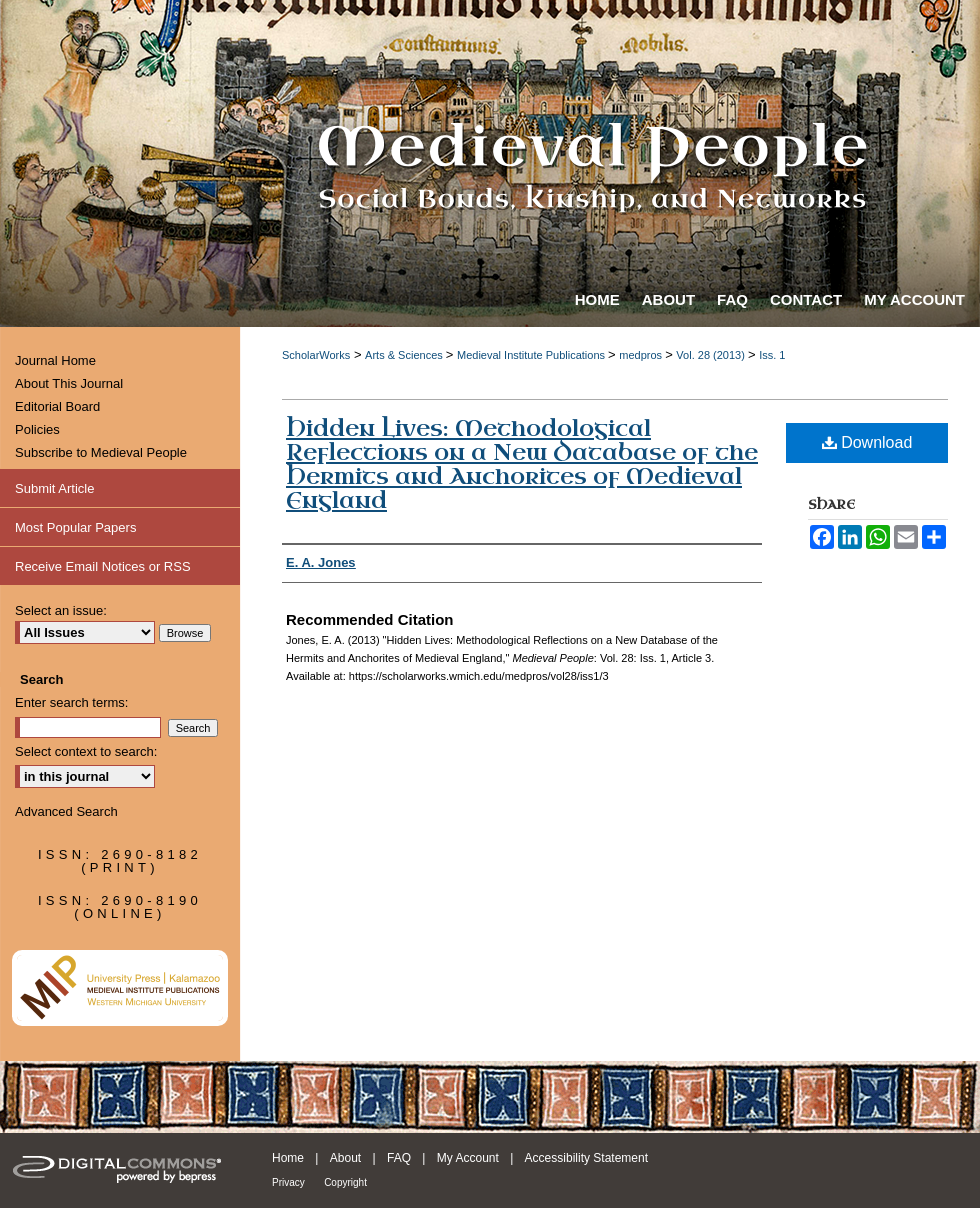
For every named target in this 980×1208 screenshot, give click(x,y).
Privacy (288, 1182)
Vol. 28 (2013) (712, 355)
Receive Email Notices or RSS (103, 566)
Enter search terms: (71, 702)
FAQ (399, 1158)
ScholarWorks (316, 355)
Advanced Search (66, 811)
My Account (468, 1158)
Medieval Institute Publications (532, 355)
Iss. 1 (772, 355)
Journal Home (55, 360)
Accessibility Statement (586, 1158)
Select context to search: (86, 751)
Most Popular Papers (75, 527)
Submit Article (54, 488)
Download (867, 442)
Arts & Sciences (405, 355)
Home (288, 1158)
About (345, 1158)
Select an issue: (61, 610)
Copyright (345, 1182)
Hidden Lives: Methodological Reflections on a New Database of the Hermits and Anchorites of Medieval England (522, 464)
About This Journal (69, 383)
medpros (642, 355)
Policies (37, 429)
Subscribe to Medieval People (101, 452)
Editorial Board (57, 406)
